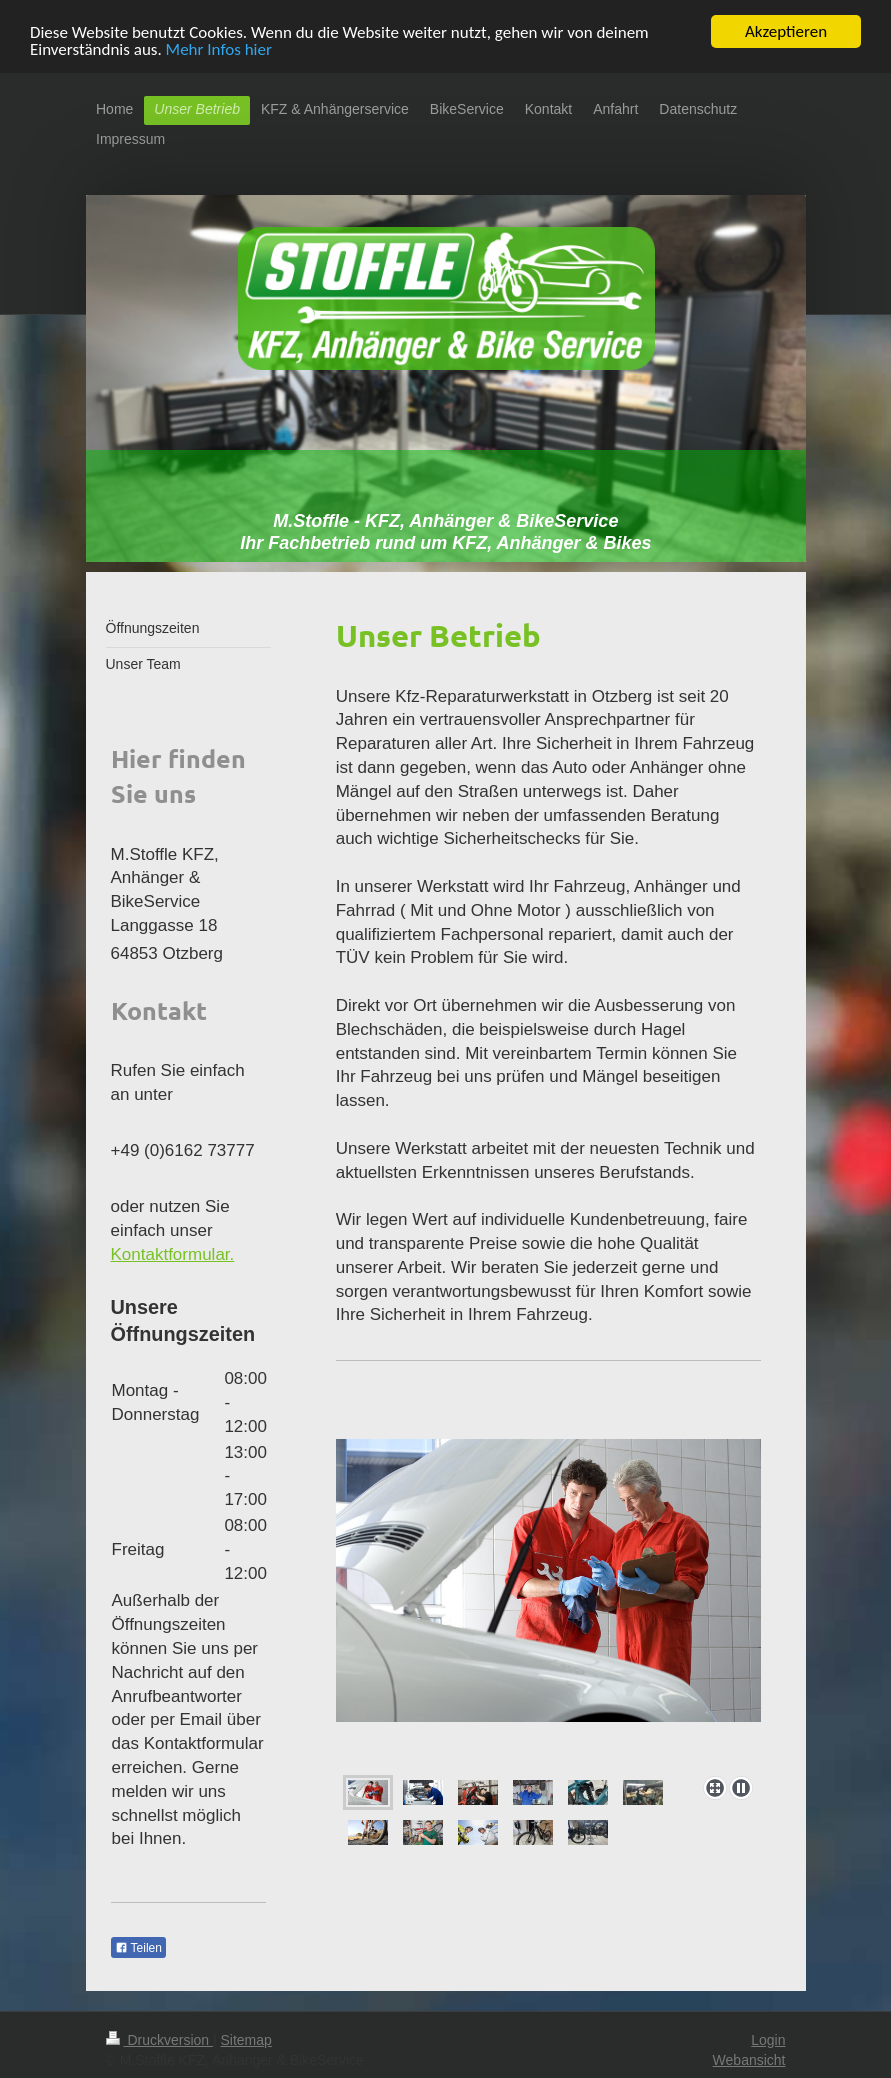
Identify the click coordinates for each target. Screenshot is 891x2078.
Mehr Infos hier (219, 48)
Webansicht (749, 2059)
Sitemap (246, 2040)
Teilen (138, 1948)
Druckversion (159, 2040)
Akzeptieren (786, 31)
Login (768, 2040)
